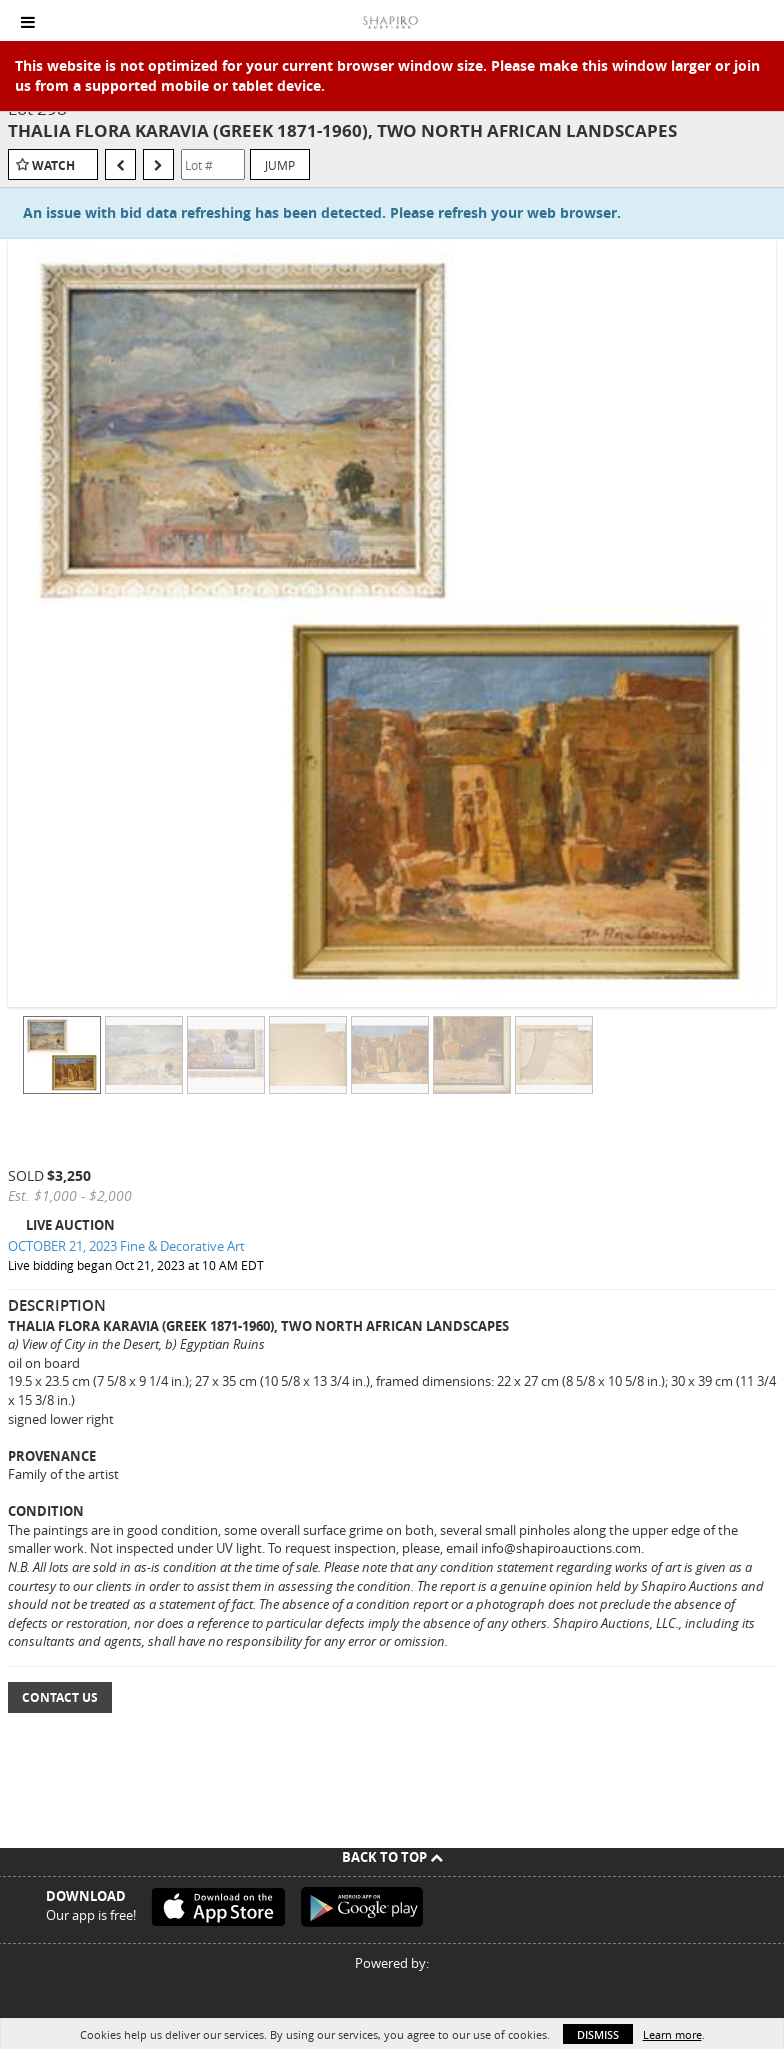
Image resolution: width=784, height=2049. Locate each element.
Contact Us (60, 1697)
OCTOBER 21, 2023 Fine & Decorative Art (126, 1246)
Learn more (672, 2034)
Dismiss (598, 2034)
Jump (280, 165)
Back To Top (392, 1857)
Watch (53, 165)
